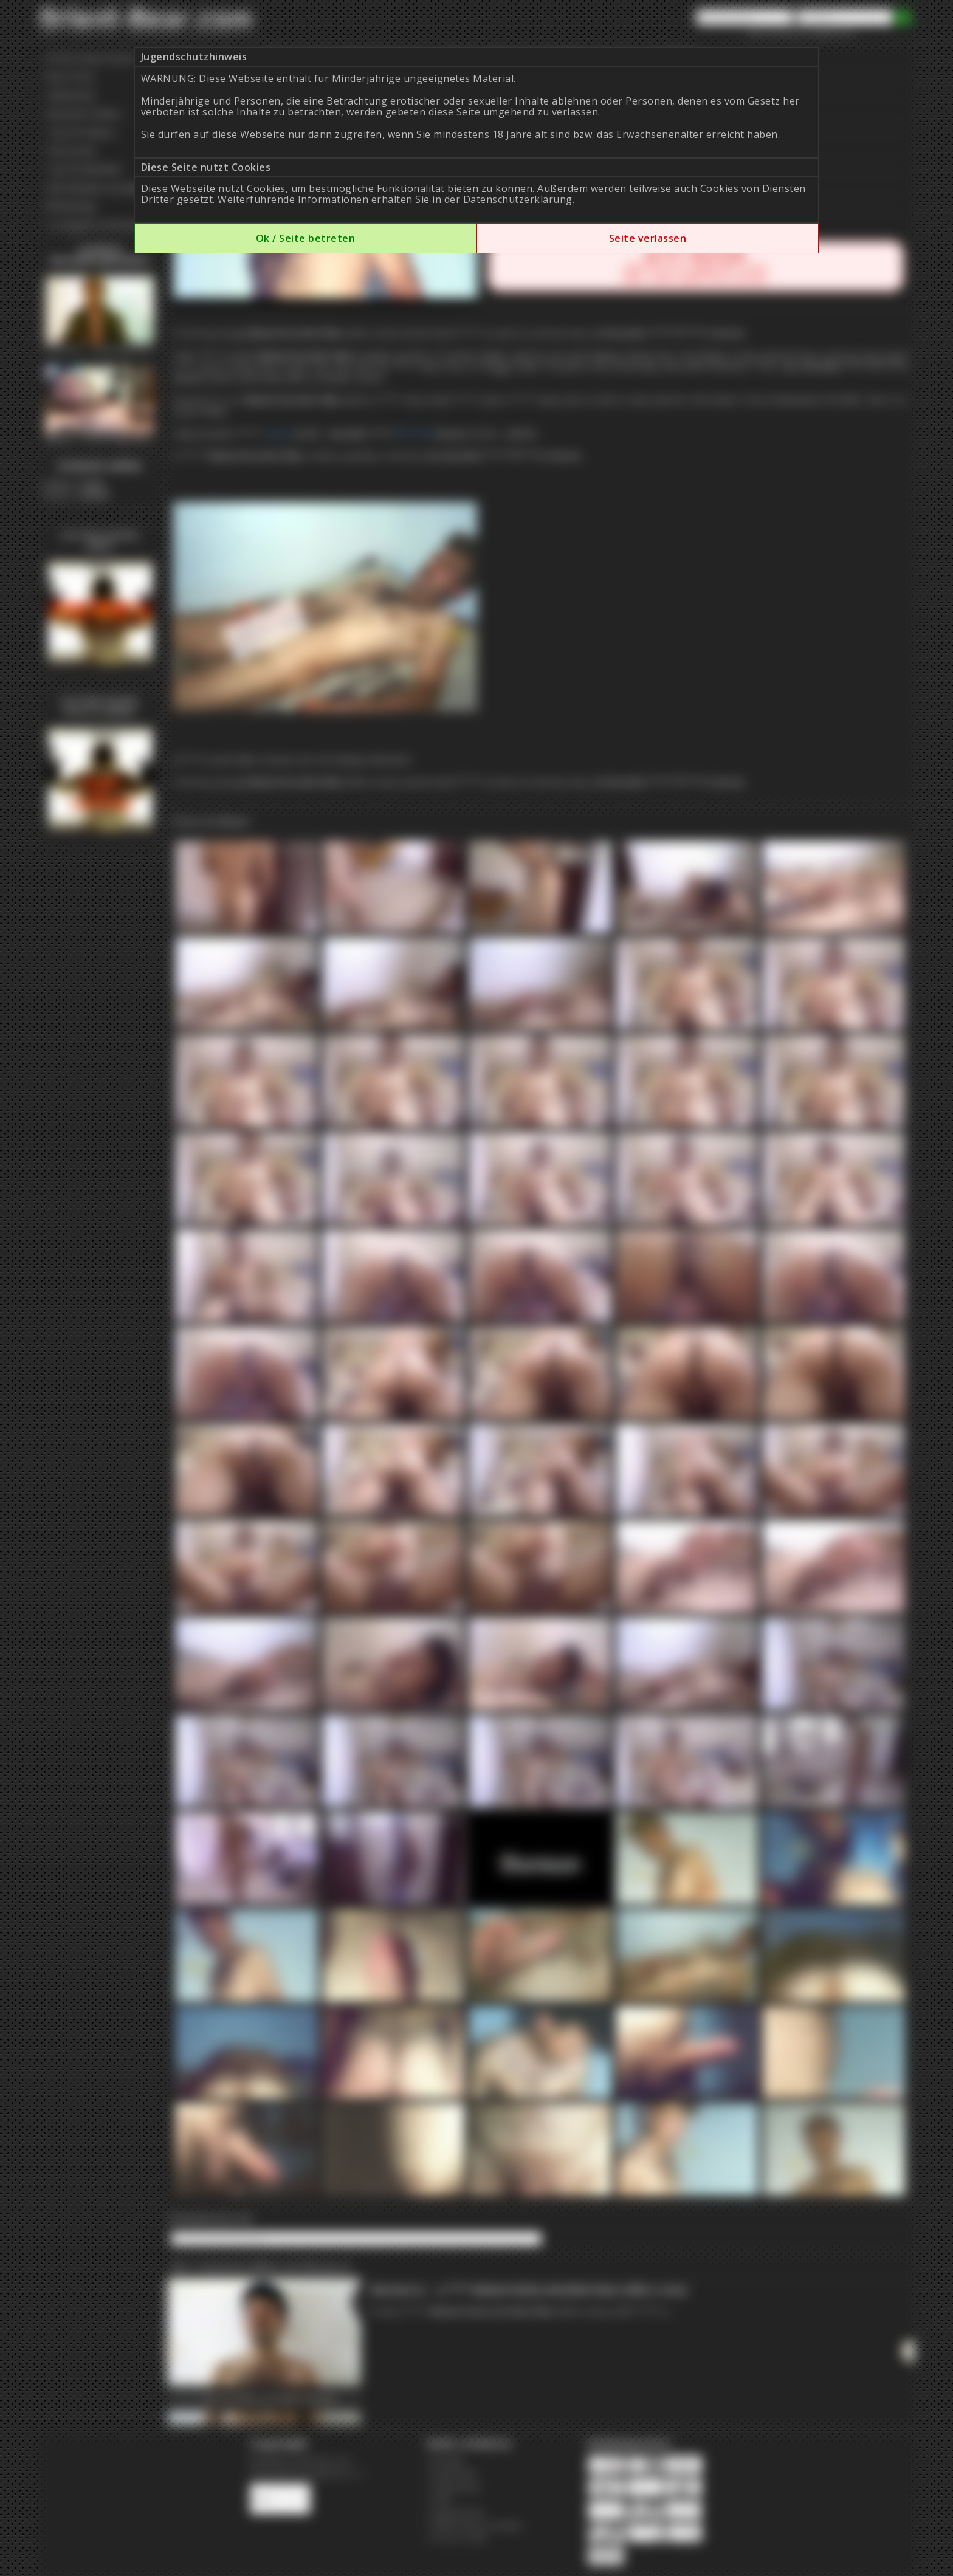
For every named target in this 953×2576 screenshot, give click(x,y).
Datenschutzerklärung (518, 199)
